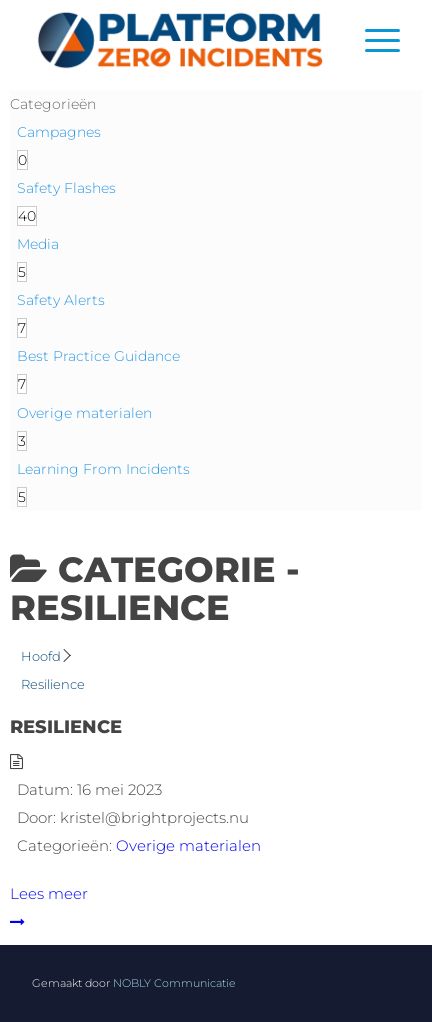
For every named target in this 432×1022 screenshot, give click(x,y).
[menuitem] (372, 40)
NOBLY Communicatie (174, 983)
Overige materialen (188, 845)
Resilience (66, 727)
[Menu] (372, 40)
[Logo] (179, 40)
